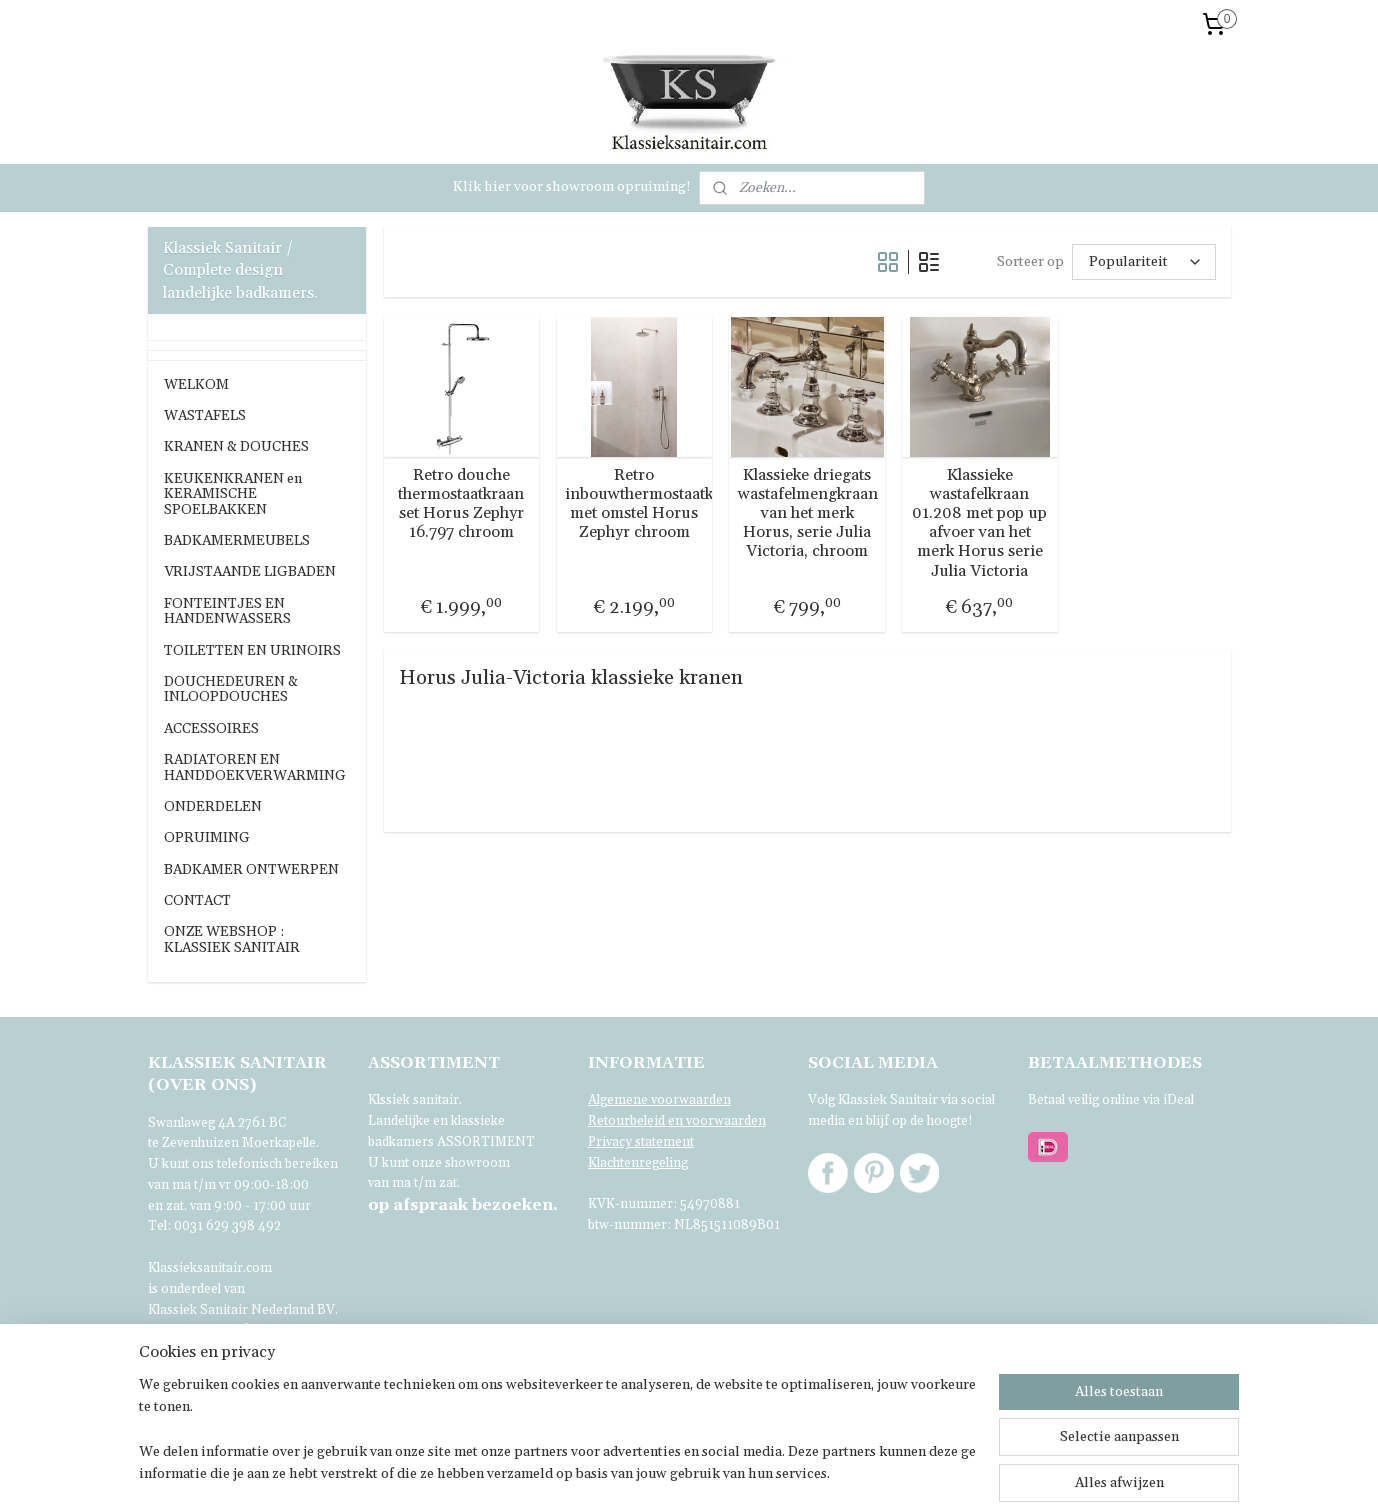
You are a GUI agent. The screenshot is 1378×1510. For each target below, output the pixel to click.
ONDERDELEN (213, 807)
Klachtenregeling (638, 1163)
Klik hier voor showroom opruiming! (572, 187)
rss (773, 1473)
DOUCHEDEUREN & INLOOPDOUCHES (231, 689)
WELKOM (196, 385)
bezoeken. (463, 1205)
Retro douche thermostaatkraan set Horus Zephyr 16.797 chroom (461, 504)
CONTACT (197, 901)
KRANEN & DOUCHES (236, 447)
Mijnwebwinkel (1003, 1473)
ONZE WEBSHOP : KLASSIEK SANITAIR (232, 939)
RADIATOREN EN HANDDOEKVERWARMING (255, 767)
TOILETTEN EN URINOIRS (252, 651)
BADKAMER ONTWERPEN (251, 870)
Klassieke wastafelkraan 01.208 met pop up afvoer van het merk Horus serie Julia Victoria (979, 523)
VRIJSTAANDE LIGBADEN (250, 572)
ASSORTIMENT (486, 1142)
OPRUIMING (207, 838)
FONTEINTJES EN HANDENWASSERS (227, 611)
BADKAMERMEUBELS (237, 541)
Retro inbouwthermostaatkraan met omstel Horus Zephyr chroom (634, 504)
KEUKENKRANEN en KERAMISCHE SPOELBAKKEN (233, 494)
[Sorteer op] (1143, 261)
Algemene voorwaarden (659, 1100)
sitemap (735, 1473)
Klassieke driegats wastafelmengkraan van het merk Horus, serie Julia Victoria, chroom (807, 514)
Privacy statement (641, 1142)
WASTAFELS (205, 416)
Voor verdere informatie (222, 1330)
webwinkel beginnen (842, 1473)
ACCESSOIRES (211, 729)
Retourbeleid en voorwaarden (677, 1121)
